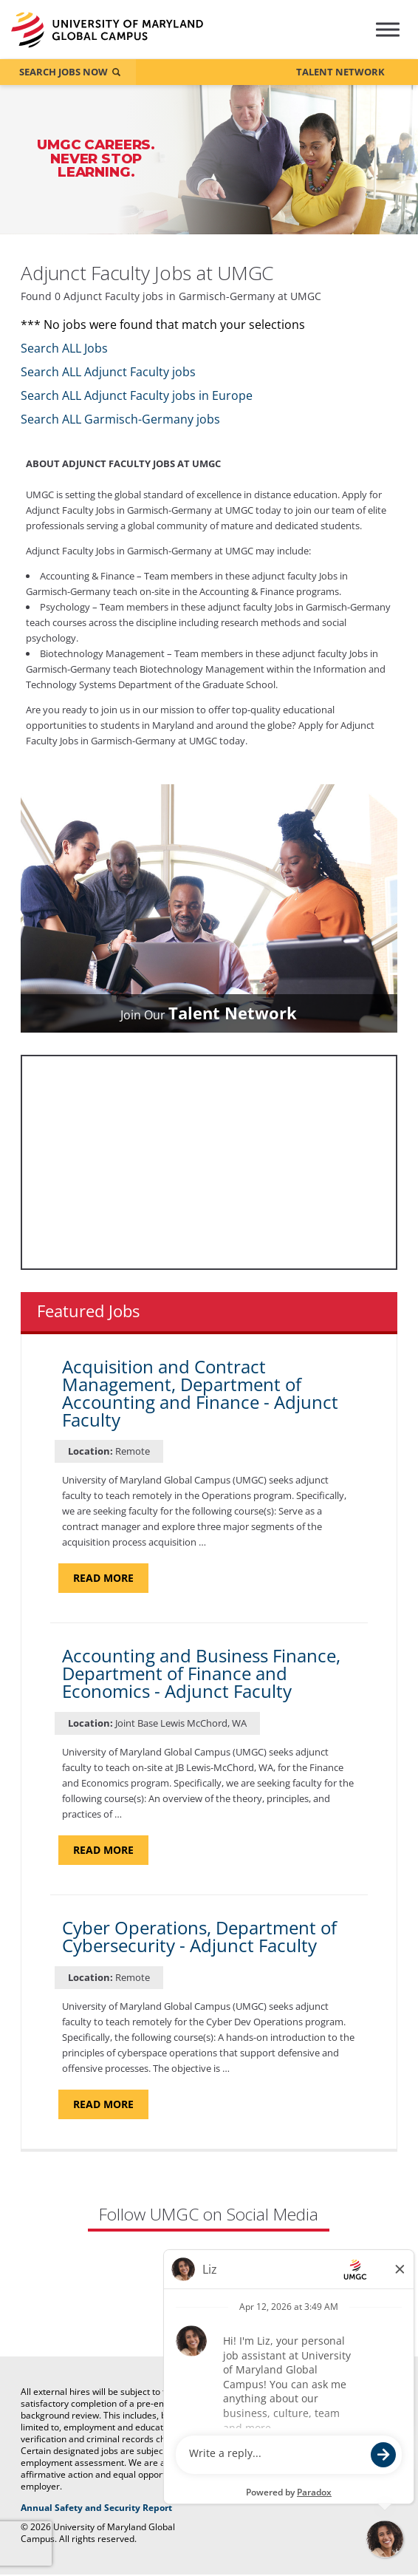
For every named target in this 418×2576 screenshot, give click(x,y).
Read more (110, 1578)
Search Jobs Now (63, 71)
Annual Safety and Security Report (116, 2508)
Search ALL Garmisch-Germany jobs (120, 420)
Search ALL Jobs (64, 349)
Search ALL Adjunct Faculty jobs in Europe (137, 397)
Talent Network (340, 71)
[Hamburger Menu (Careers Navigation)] (386, 40)
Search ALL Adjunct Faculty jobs (108, 373)
